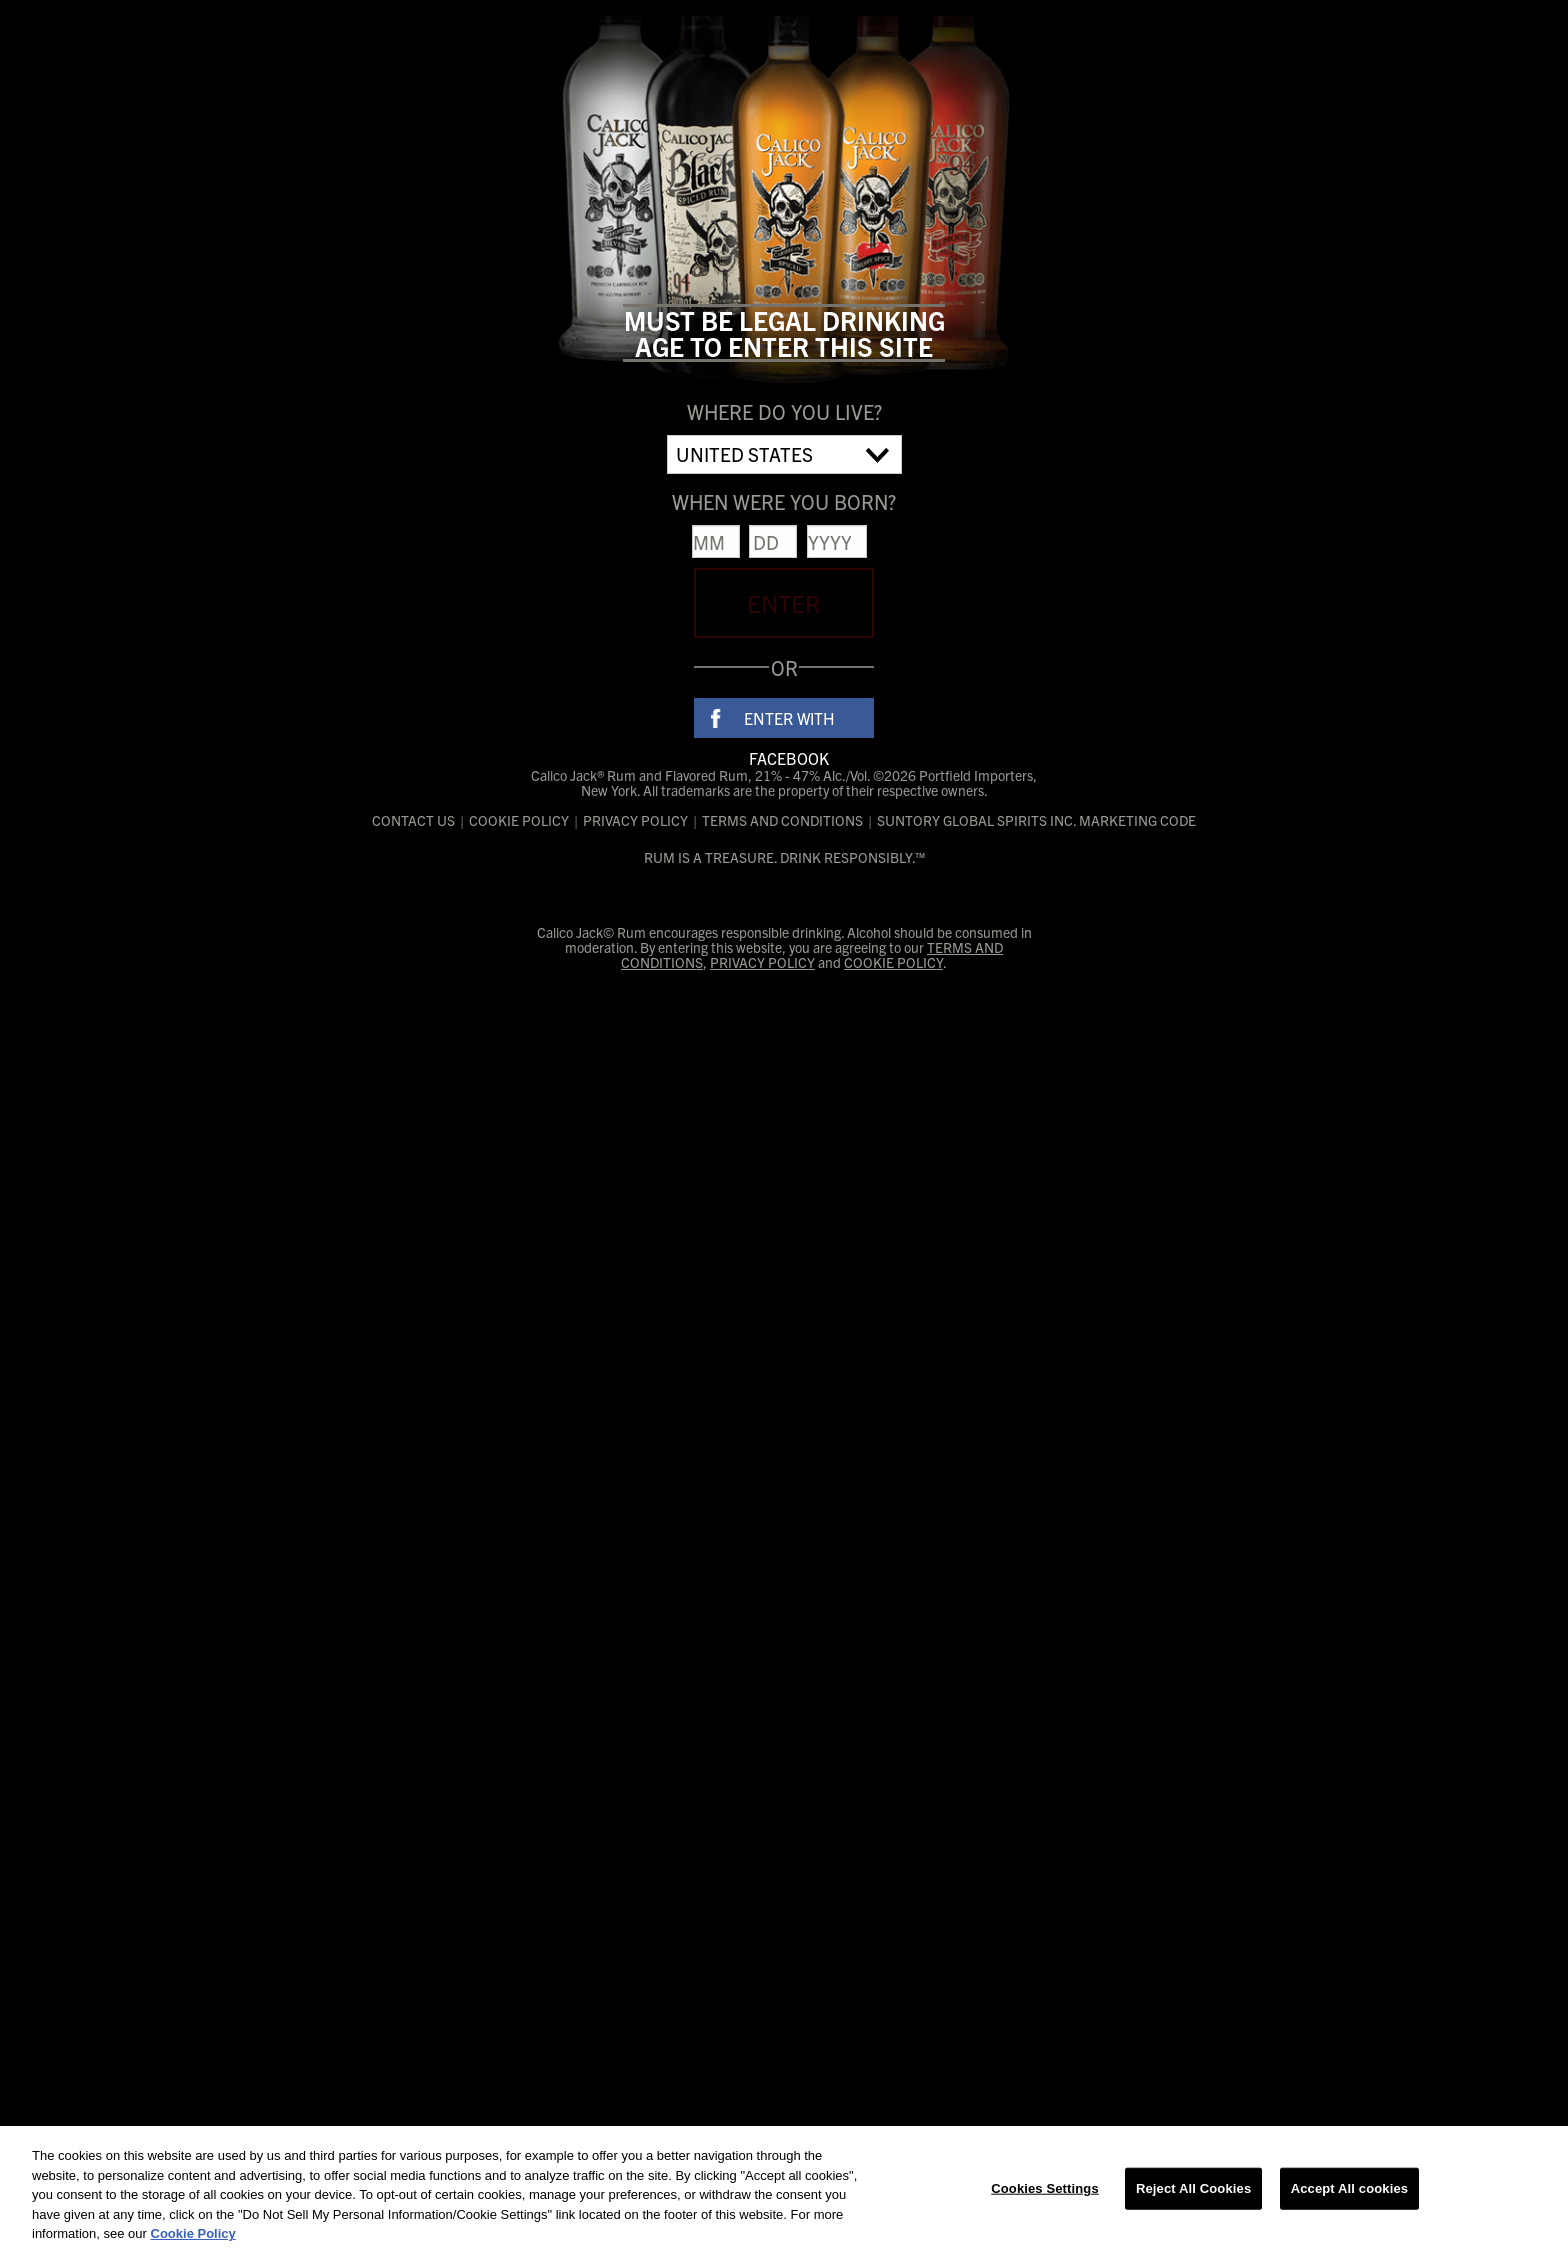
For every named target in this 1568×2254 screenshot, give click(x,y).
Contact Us (413, 821)
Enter (784, 603)
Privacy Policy (635, 821)
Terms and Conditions (782, 821)
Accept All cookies (1349, 2188)
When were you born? (784, 501)
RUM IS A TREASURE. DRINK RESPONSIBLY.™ (784, 857)
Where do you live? (784, 411)
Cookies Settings (1045, 2188)
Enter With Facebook (789, 723)
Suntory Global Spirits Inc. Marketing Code (1036, 821)
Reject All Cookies (1193, 2188)
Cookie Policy (519, 821)
